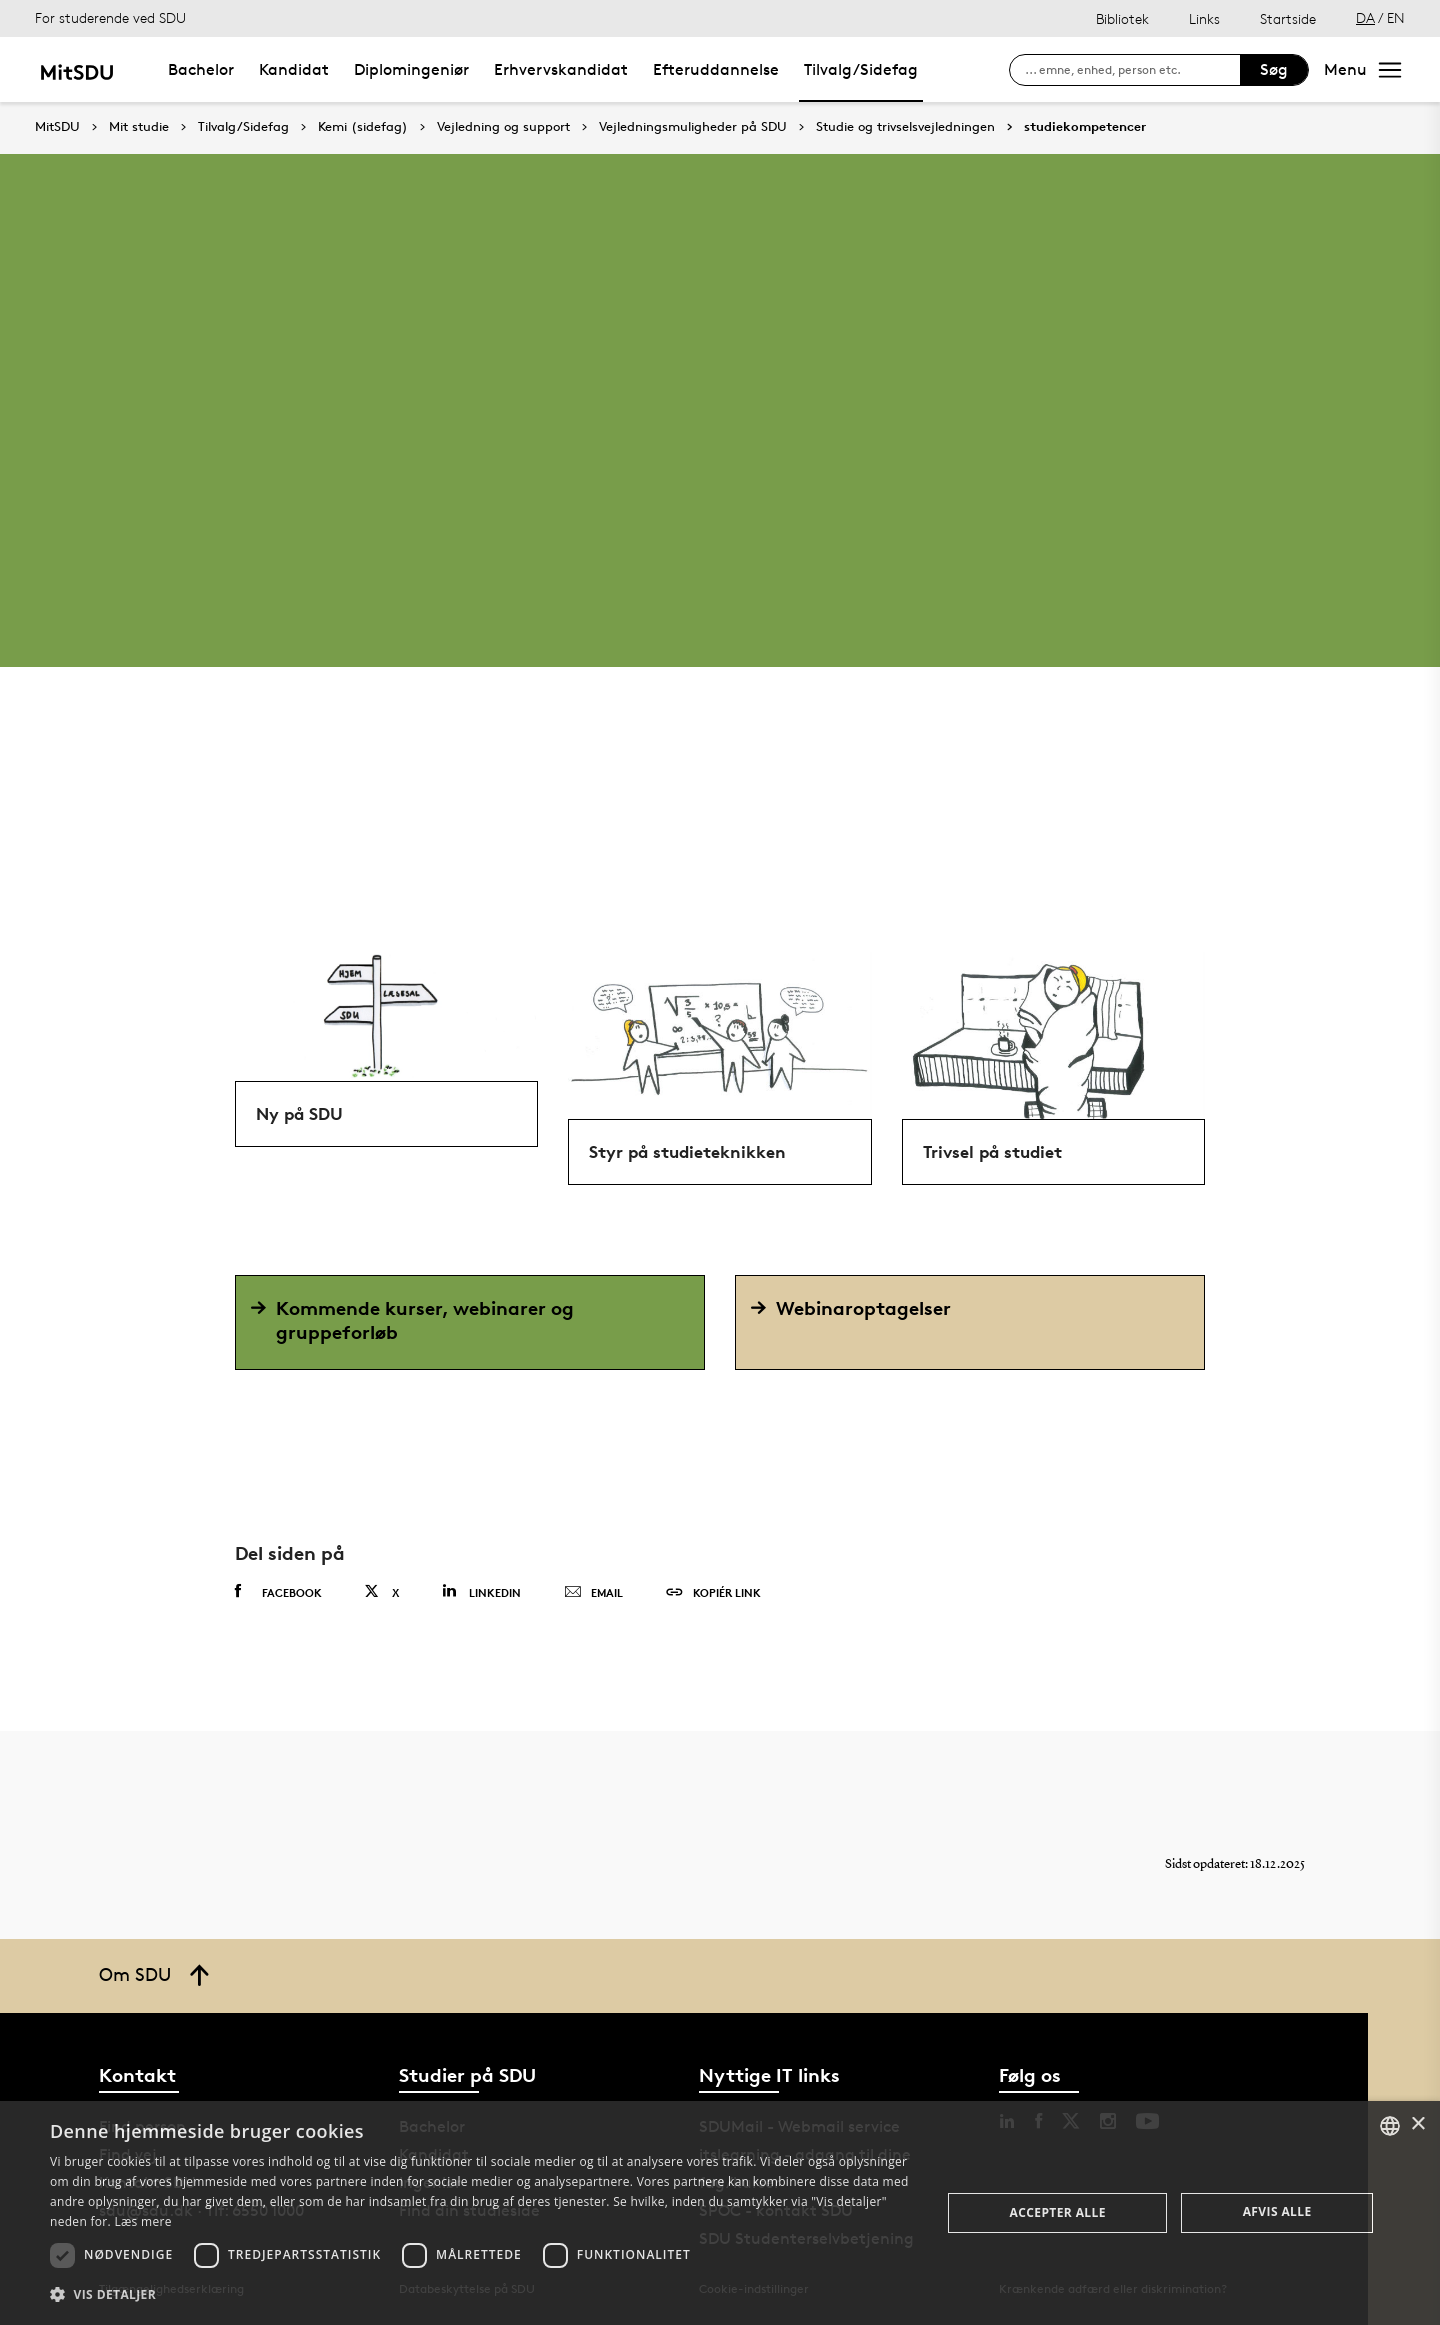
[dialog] (720, 2213)
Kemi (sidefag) (363, 127)
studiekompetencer (1085, 127)
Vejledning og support (503, 127)
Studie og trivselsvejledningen (905, 127)
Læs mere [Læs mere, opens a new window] (142, 2221)
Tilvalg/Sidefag (861, 69)
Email (593, 1593)
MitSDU (57, 126)
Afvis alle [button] (1277, 2211)
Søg (1274, 69)
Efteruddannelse (716, 69)
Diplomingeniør (411, 69)
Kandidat (294, 69)
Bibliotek (1122, 18)
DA (1365, 17)
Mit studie (139, 127)
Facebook (278, 1592)
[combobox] (1390, 2126)
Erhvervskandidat (561, 69)
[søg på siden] (1132, 70)
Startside (1288, 18)
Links (1204, 18)
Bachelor (201, 69)
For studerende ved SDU (110, 17)
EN (1396, 17)
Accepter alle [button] (1058, 2212)
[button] (482, 2295)
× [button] (1417, 2124)
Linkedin (481, 1591)
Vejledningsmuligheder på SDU (693, 127)
